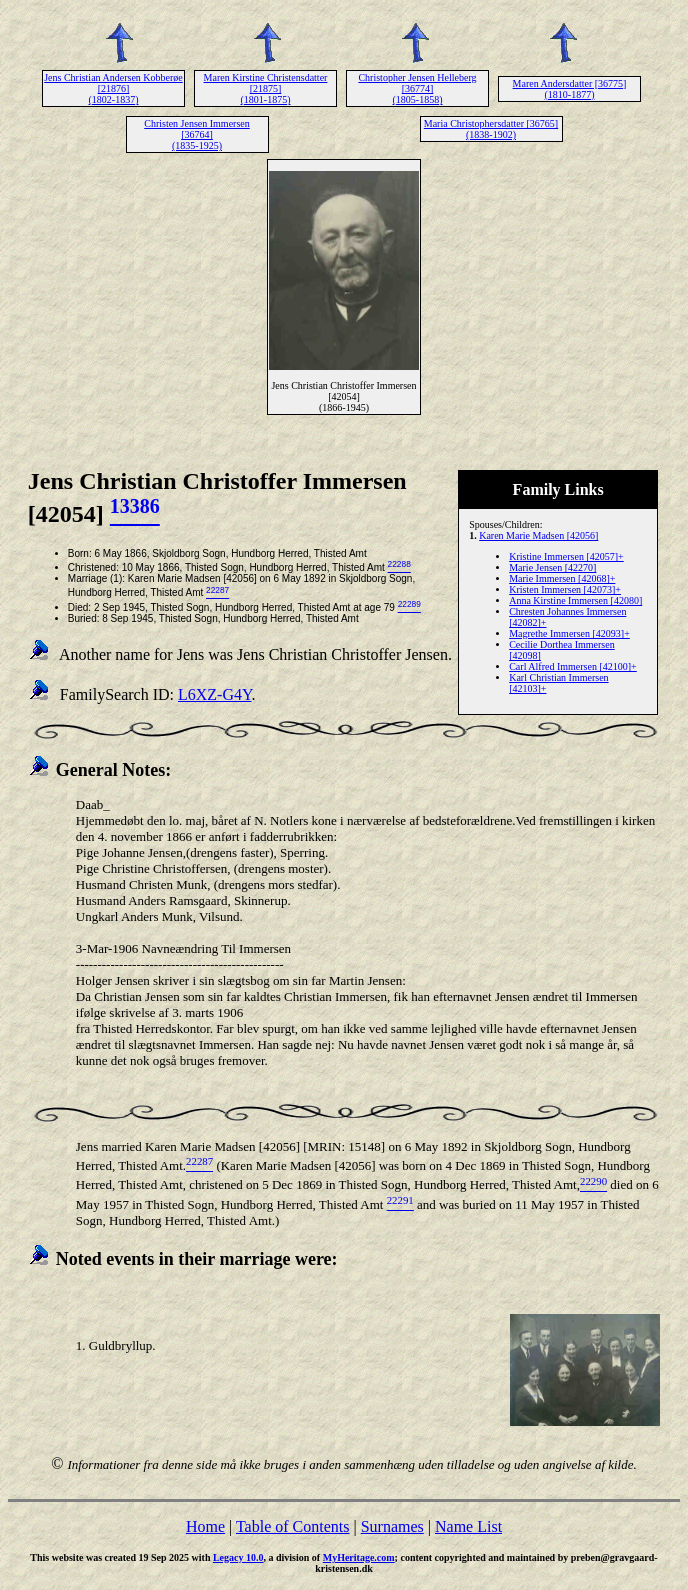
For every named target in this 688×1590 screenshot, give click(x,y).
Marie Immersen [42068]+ (562, 578)
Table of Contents (293, 1526)
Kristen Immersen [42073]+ (565, 589)
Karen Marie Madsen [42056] (538, 535)
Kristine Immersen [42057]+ (566, 556)
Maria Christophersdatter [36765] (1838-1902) (491, 129)
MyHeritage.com (359, 1557)
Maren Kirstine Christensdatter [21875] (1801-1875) (266, 88)
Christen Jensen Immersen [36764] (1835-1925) (197, 134)
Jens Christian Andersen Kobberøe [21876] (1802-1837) (113, 88)
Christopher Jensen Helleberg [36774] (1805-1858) (417, 88)
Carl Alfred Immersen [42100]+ (573, 666)
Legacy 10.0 (238, 1557)
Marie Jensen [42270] (552, 567)
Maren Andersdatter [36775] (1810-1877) (570, 89)
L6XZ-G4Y (214, 694)
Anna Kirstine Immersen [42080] (575, 600)
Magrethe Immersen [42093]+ (569, 633)
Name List (468, 1526)
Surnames (392, 1526)
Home (205, 1526)
